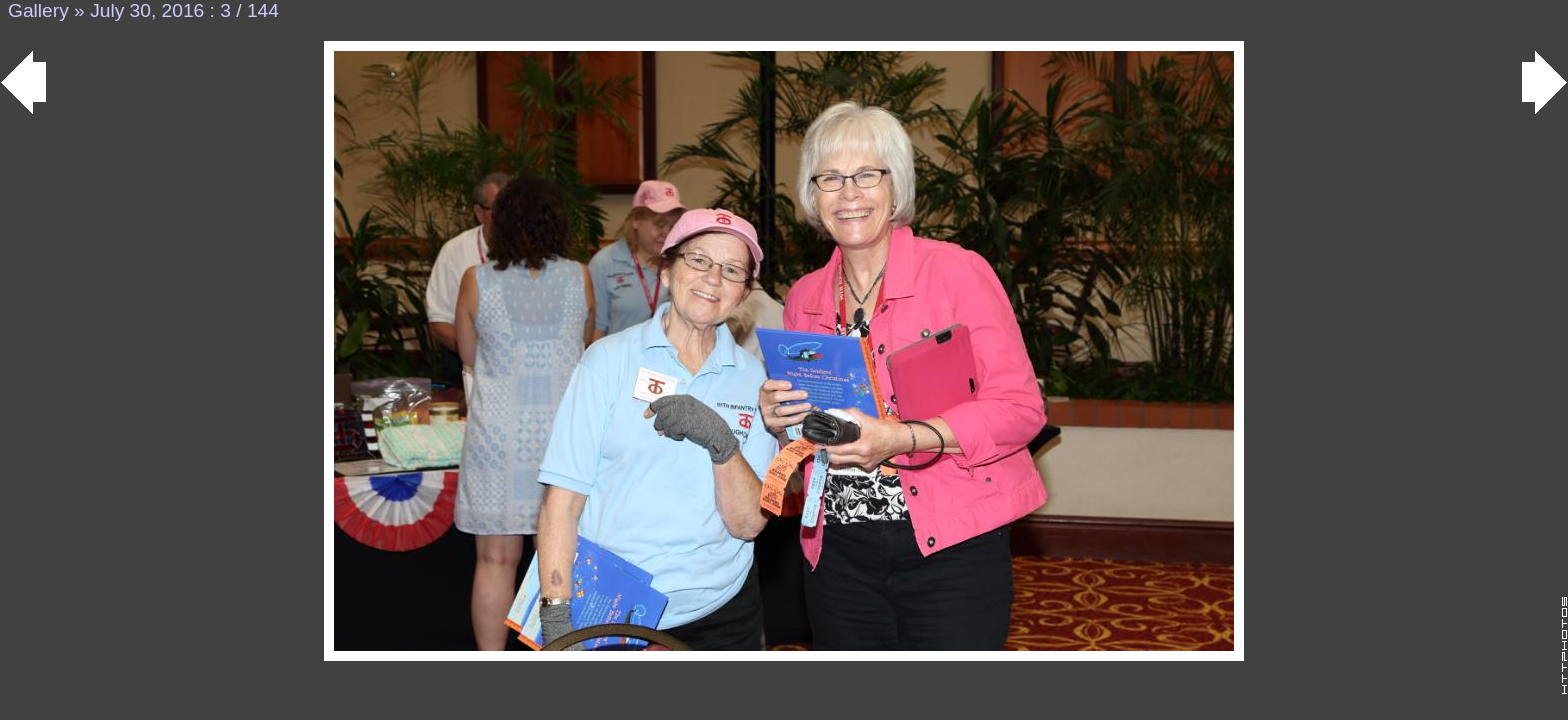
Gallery (38, 10)
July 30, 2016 (147, 10)
